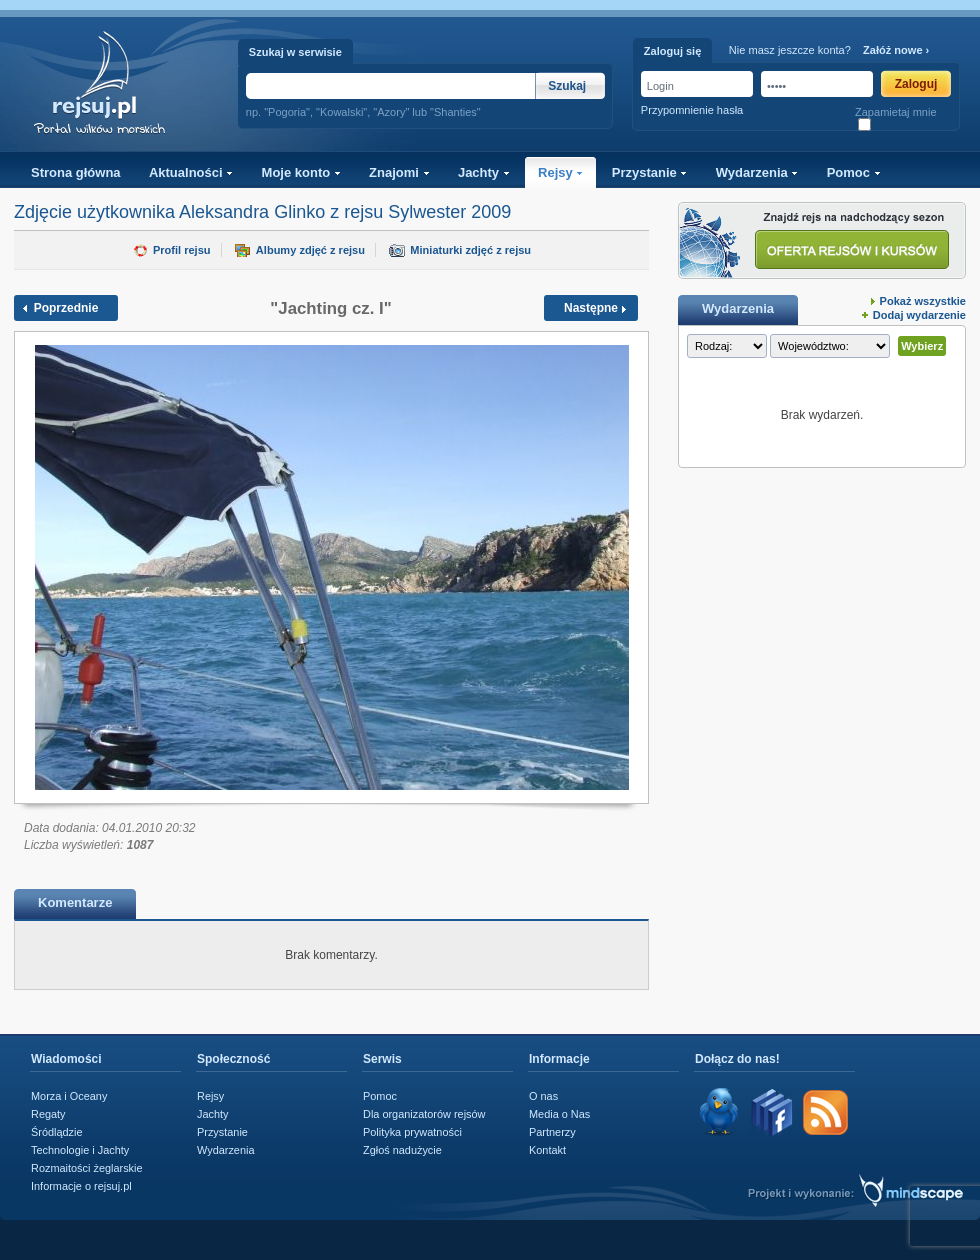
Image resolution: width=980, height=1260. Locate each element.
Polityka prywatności (412, 1132)
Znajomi (399, 172)
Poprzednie (66, 308)
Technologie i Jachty (80, 1150)
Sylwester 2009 (449, 212)
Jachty (484, 172)
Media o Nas (559, 1114)
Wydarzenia (757, 172)
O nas (543, 1096)
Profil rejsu (182, 250)
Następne (591, 308)
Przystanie (650, 172)
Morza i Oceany (69, 1096)
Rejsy (560, 172)
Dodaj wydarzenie (919, 315)
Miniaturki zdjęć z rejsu (470, 250)
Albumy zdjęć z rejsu (310, 250)
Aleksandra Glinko (252, 212)
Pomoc (854, 172)
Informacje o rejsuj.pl (81, 1186)
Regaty (48, 1114)
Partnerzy (552, 1132)
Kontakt (547, 1150)
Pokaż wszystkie (923, 301)
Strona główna (76, 172)
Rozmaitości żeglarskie (87, 1168)
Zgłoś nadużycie (402, 1150)
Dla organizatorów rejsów (424, 1114)
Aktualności (191, 172)
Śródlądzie (57, 1132)
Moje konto (301, 172)
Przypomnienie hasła (692, 110)
